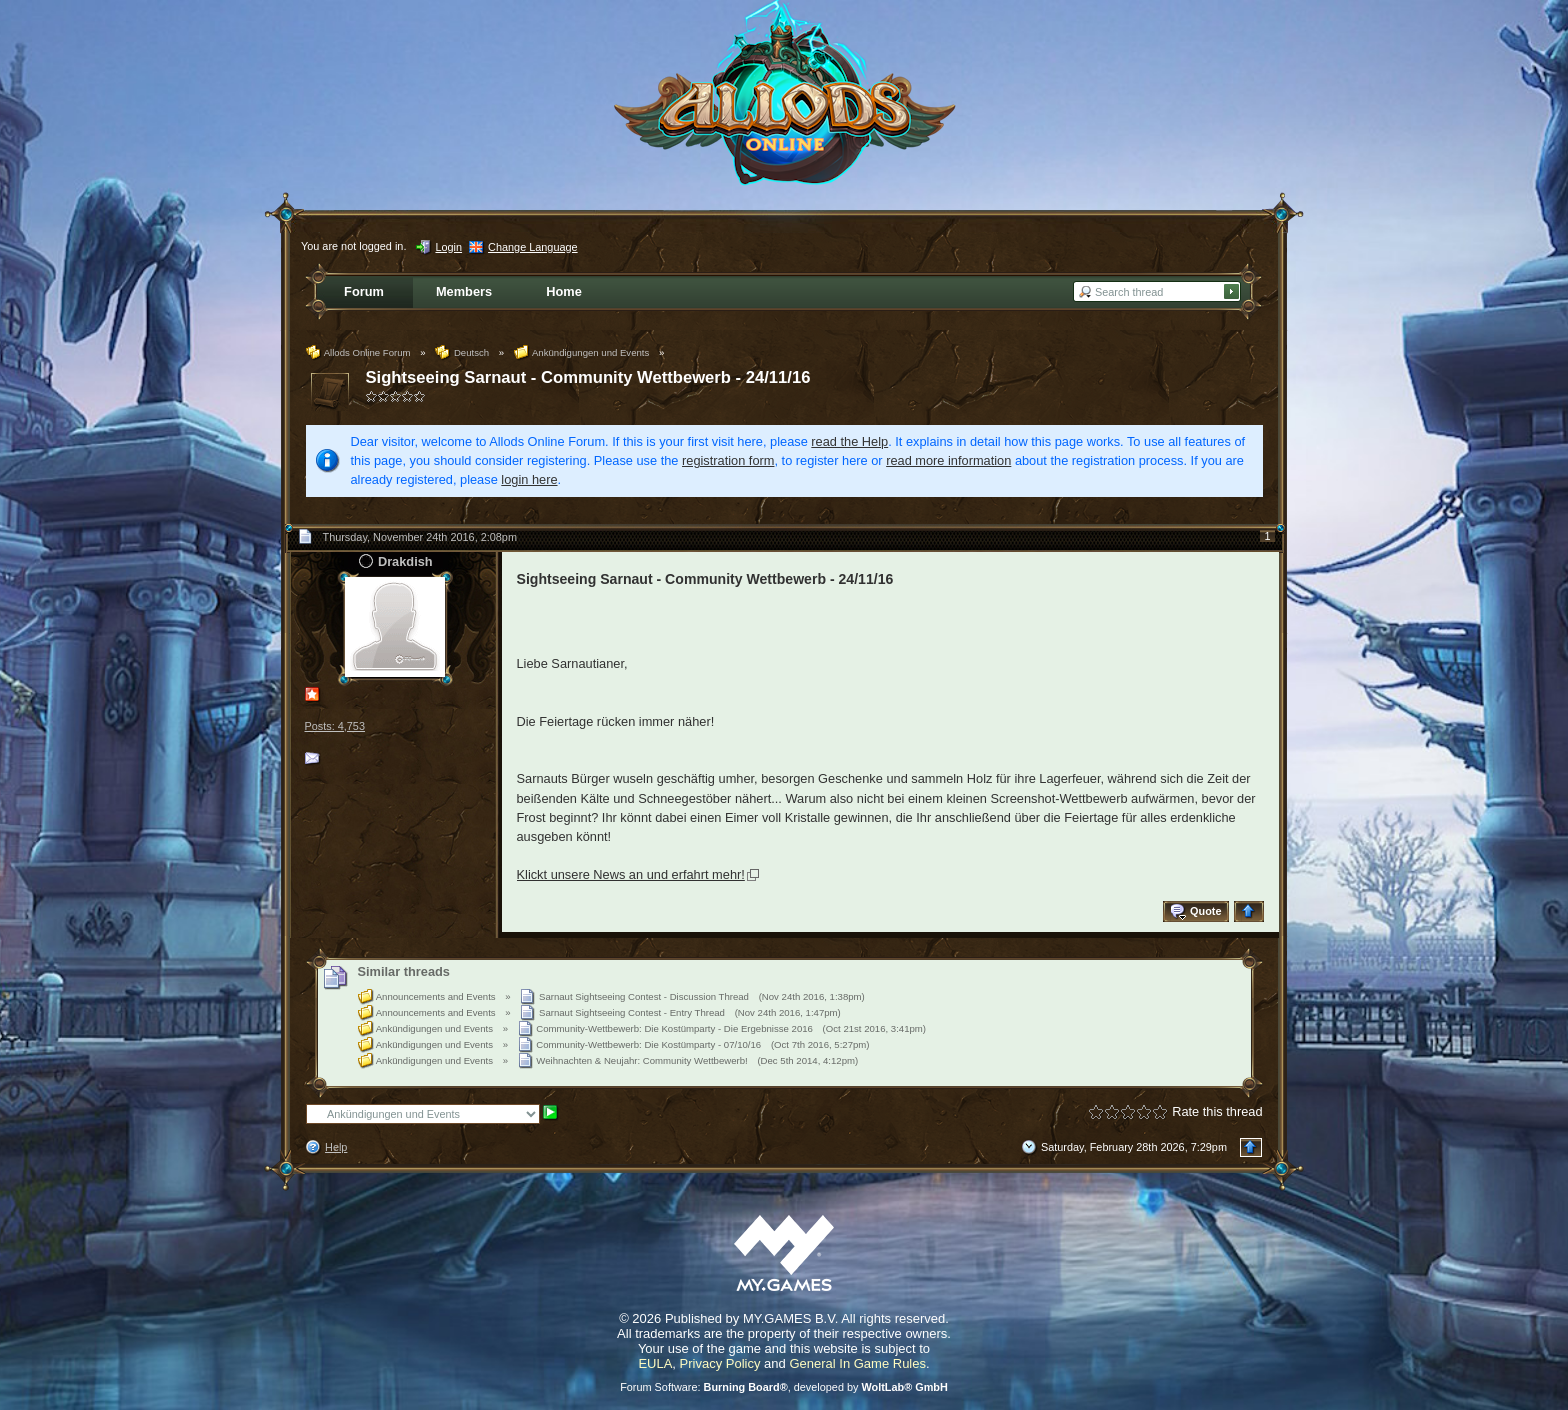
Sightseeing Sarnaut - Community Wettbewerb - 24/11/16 (588, 377)
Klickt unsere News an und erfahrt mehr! (631, 874)
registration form (728, 460)
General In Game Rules (857, 1363)
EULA (655, 1363)
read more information (948, 460)
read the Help (849, 441)
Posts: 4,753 (335, 726)
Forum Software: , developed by (784, 1387)
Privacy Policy (720, 1363)
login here (529, 479)
